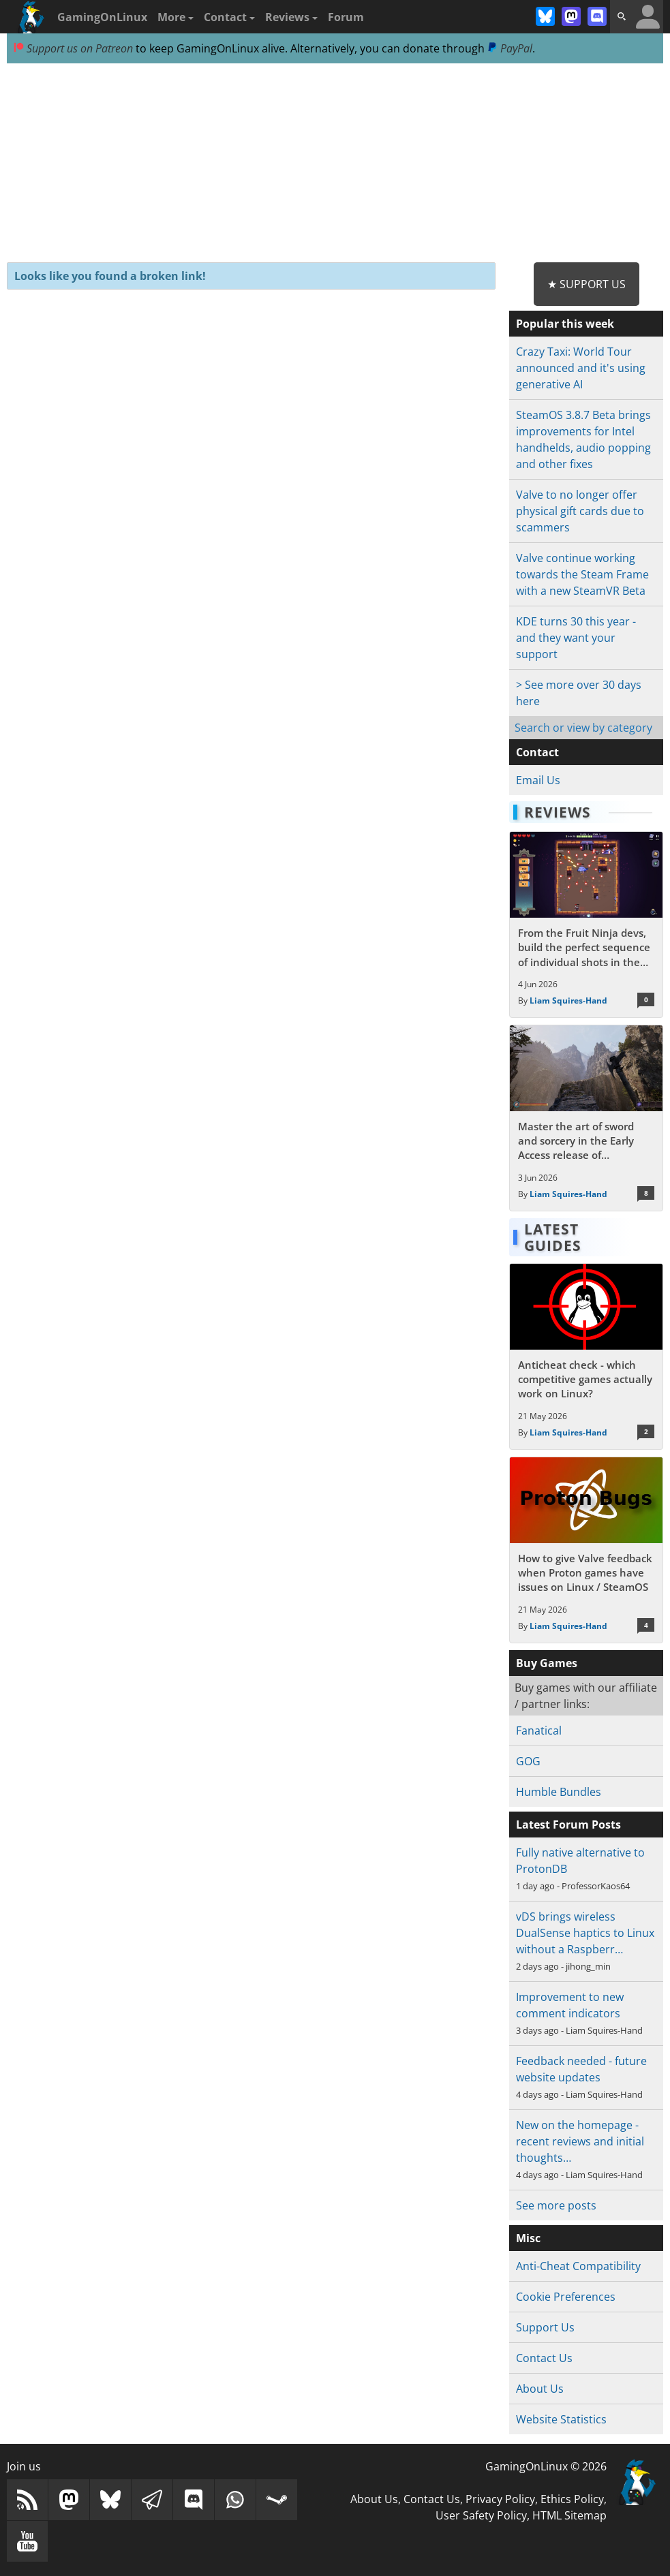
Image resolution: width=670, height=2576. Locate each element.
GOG (528, 1761)
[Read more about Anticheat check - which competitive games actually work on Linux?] (586, 1356)
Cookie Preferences (565, 2296)
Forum (346, 17)
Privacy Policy (500, 2499)
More (175, 17)
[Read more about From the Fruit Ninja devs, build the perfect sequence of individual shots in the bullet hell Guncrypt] (586, 924)
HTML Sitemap (569, 2515)
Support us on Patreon (73, 48)
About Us (540, 2388)
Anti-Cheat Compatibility (578, 2266)
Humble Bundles (558, 1791)
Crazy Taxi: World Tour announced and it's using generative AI (580, 368)
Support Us (545, 2327)
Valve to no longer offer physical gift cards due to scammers (580, 511)
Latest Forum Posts (568, 1824)
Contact (229, 17)
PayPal (509, 48)
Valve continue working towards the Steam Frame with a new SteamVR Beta (582, 574)
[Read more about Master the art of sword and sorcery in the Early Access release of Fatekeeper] (586, 1118)
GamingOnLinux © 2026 (546, 2466)
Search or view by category (583, 727)
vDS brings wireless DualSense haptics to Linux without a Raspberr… (585, 1933)
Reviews (291, 17)
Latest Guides (552, 1237)
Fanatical (539, 1730)
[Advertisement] (335, 163)
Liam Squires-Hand (568, 1000)
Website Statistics (561, 2419)
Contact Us (544, 2357)
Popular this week (565, 323)
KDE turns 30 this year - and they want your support (576, 638)
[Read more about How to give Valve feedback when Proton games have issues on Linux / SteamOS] (586, 1550)
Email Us (538, 780)
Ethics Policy (572, 2499)
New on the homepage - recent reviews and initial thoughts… (580, 2141)
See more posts (556, 2205)
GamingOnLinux (102, 17)
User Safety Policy (481, 2515)
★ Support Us (586, 284)
